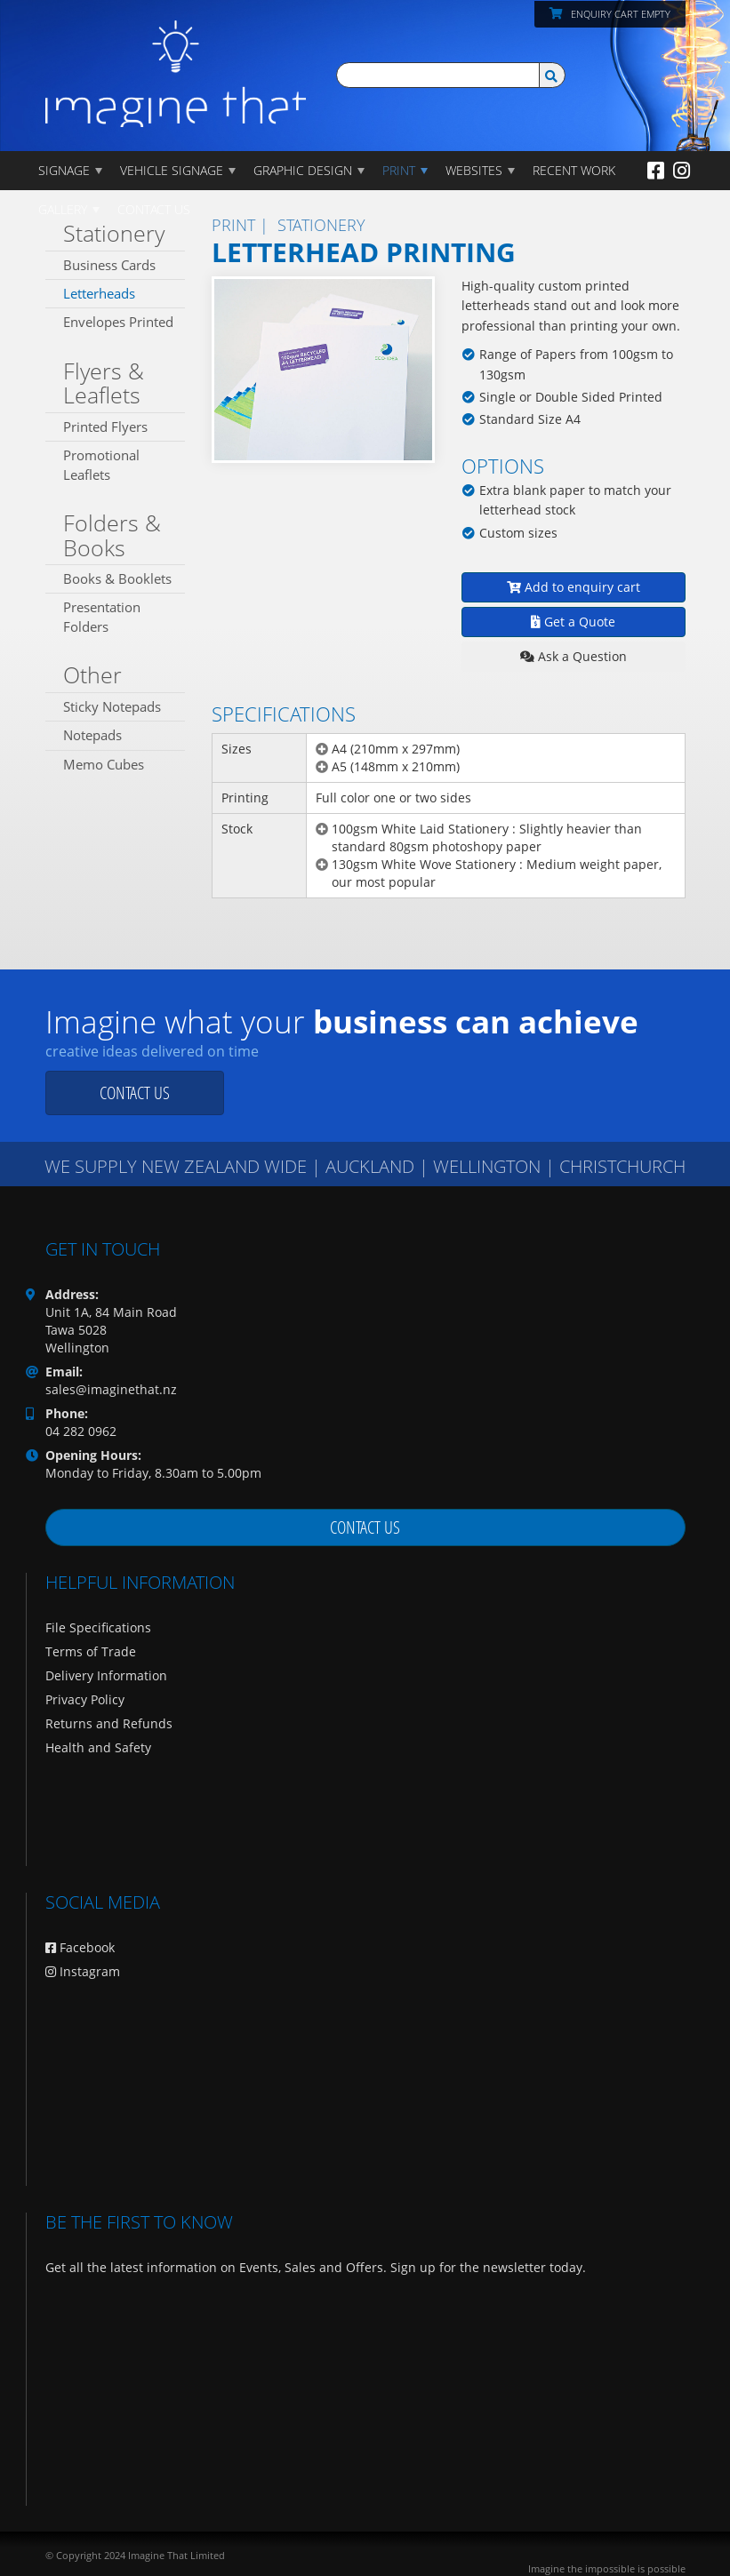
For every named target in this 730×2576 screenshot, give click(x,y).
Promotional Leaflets (101, 464)
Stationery (113, 233)
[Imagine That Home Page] (176, 61)
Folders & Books (112, 534)
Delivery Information (106, 1675)
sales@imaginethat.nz (111, 1389)
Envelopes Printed (118, 322)
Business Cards (109, 265)
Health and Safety (98, 1747)
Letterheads (99, 293)
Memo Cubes (103, 764)
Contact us (135, 1093)
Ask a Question (573, 656)
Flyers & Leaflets (103, 383)
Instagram (82, 1971)
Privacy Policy (84, 1699)
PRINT (398, 170)
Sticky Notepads (112, 706)
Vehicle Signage (171, 170)
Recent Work (574, 170)
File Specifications (98, 1627)
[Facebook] (655, 169)
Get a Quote (573, 621)
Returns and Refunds (108, 1723)
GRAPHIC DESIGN (302, 170)
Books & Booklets (117, 578)
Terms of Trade (90, 1651)
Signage (64, 170)
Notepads (92, 735)
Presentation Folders (101, 616)
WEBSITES (473, 170)
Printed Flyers (105, 426)
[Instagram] (681, 169)
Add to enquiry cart (573, 586)
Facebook (80, 1947)
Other (92, 674)
